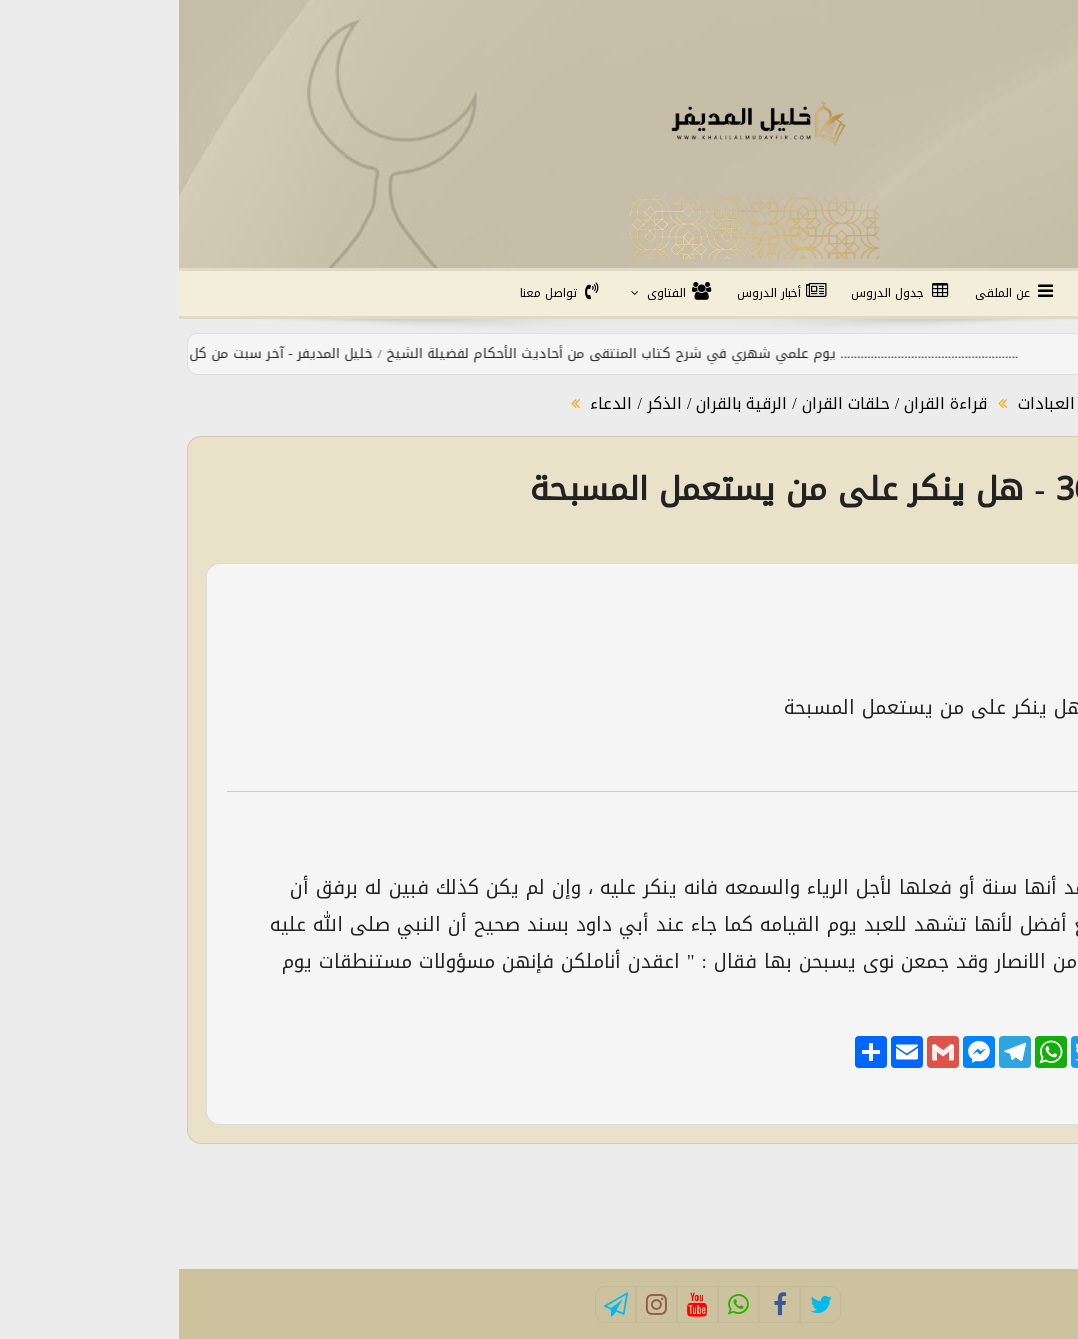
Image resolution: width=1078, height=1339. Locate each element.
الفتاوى (491, 293)
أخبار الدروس (603, 293)
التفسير (934, 293)
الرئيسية (1024, 293)
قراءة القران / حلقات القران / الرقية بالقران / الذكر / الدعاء (607, 403)
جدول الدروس (722, 293)
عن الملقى (837, 293)
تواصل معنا (383, 293)
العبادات (865, 403)
